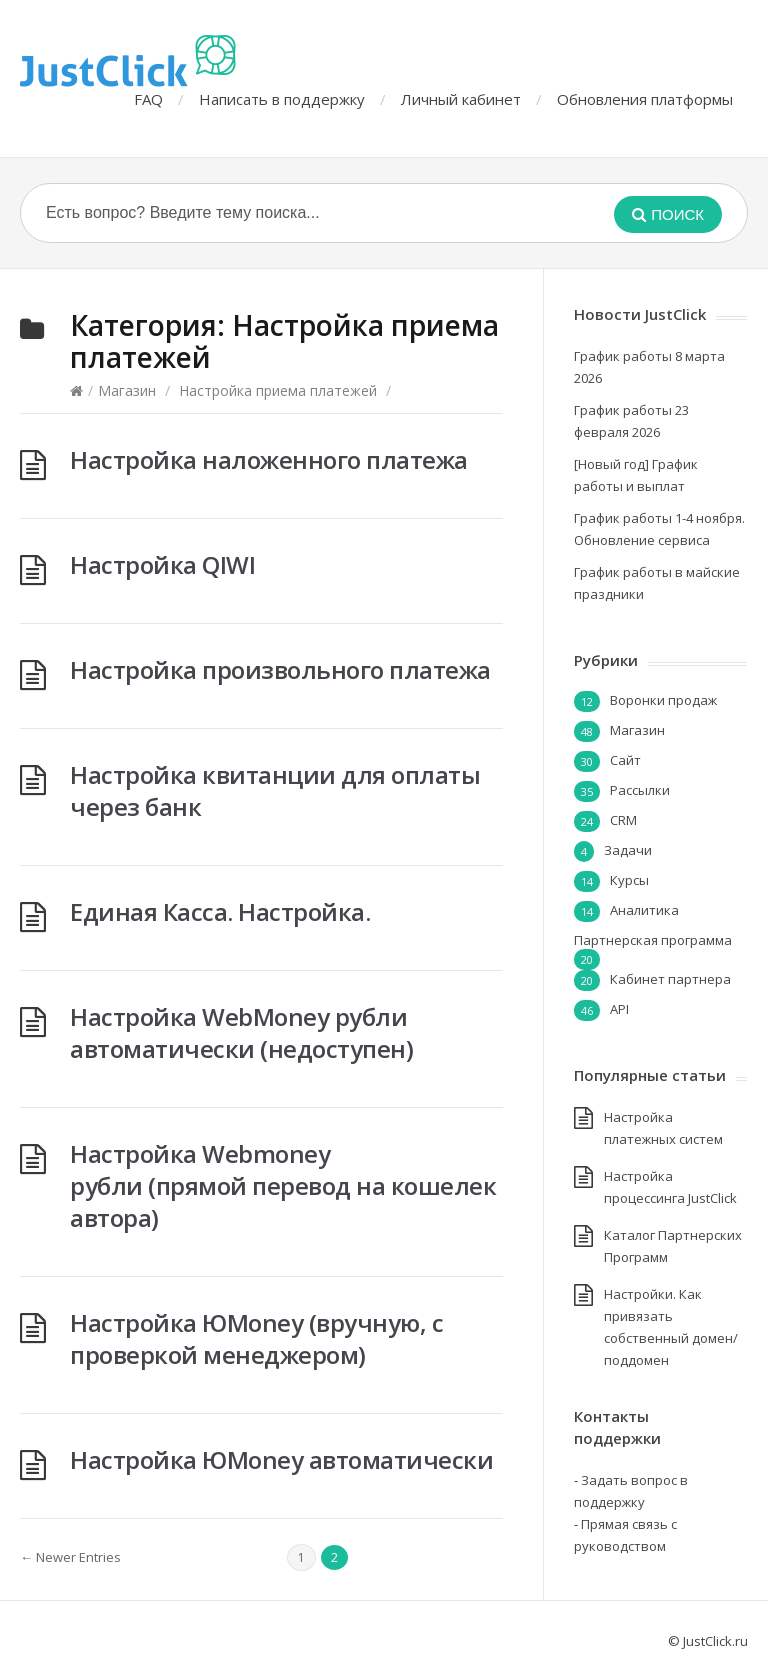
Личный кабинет (461, 99)
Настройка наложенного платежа (269, 459)
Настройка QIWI (162, 564)
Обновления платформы (645, 99)
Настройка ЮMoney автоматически (281, 1459)
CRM (623, 820)
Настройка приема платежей (278, 390)
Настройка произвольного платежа (280, 669)
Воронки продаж (663, 700)
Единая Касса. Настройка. (220, 911)
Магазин (127, 390)
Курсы (629, 880)
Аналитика (644, 910)
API (619, 1009)
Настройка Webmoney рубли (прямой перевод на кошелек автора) (283, 1185)
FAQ (148, 99)
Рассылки (640, 790)
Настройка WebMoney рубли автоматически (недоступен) (241, 1032)
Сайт (625, 760)
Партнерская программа (653, 940)
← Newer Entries (70, 1557)
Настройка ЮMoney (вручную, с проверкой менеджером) (256, 1338)
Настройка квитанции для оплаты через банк (275, 790)
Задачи (628, 850)
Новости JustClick (640, 314)
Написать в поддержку (282, 99)
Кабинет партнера (670, 979)
